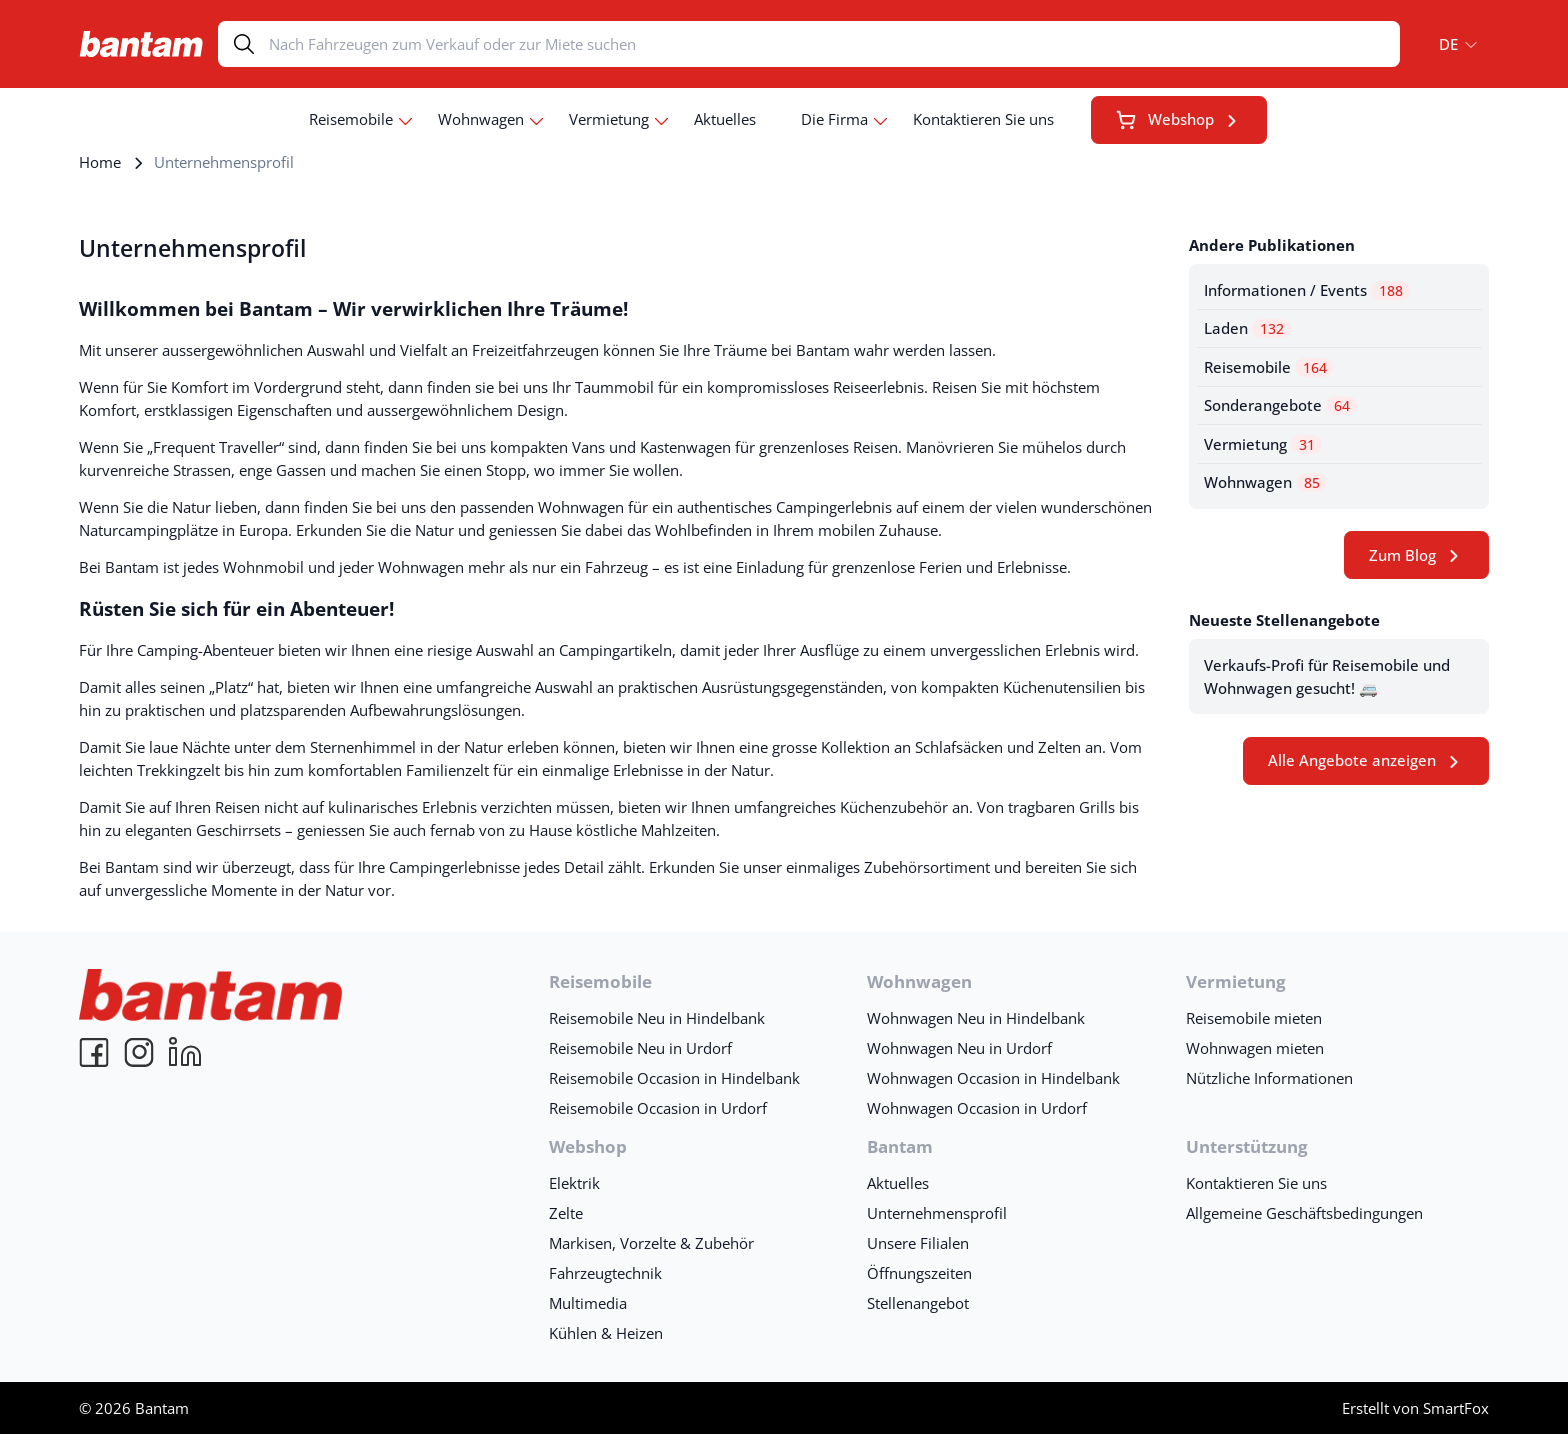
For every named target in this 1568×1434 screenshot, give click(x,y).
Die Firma (834, 119)
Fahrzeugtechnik (605, 1273)
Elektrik (574, 1183)
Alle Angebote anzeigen (1352, 760)
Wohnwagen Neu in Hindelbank (976, 1018)
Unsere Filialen (918, 1243)
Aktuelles (725, 119)
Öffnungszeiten (919, 1273)
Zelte (566, 1213)
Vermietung (609, 119)
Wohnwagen (481, 119)
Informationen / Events (1307, 290)
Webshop (1165, 119)
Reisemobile (351, 119)
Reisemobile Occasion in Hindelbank (674, 1078)
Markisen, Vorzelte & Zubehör (651, 1243)
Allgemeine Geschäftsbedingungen (1304, 1213)
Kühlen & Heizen (606, 1333)
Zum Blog (1402, 555)
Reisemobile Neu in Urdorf (640, 1048)
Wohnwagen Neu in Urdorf (959, 1048)
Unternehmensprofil (937, 1213)
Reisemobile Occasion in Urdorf (658, 1108)
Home (100, 162)
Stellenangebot (918, 1303)
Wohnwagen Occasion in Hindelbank (993, 1078)
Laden (1247, 328)
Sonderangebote (1280, 405)
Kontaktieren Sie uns (983, 119)
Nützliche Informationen (1269, 1078)
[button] (1452, 44)
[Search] (834, 44)
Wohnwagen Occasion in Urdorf (977, 1108)
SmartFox (1456, 1408)
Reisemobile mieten (1254, 1018)
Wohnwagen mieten (1255, 1048)
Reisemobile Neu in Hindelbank (657, 1018)
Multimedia (588, 1303)
